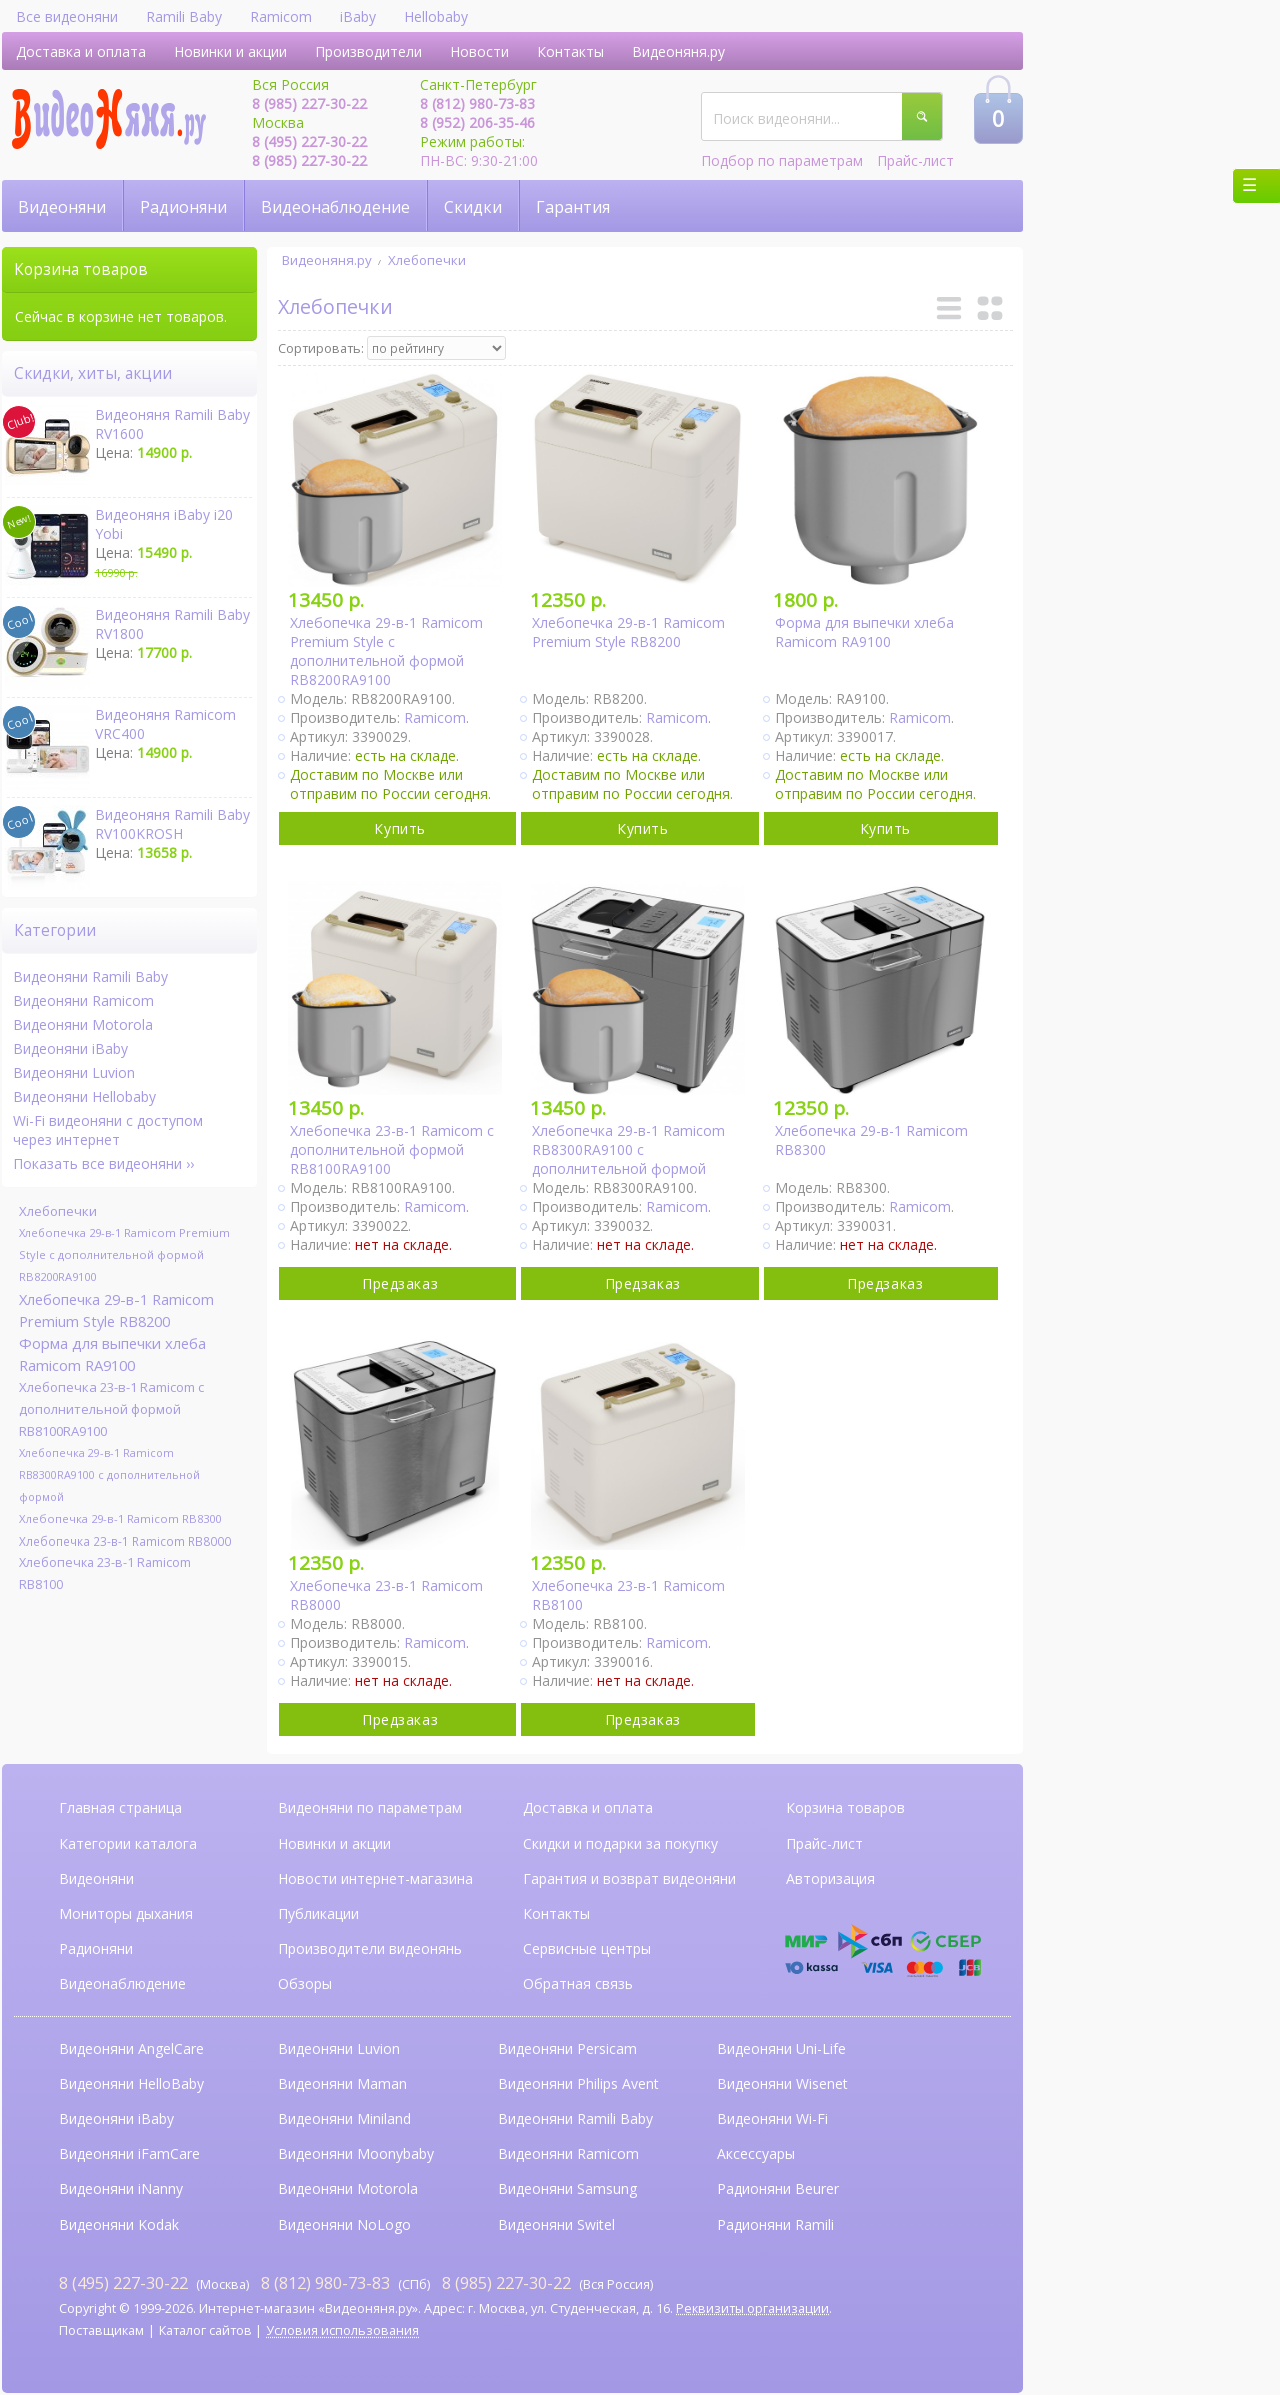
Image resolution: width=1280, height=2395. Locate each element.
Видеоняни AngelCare (131, 2048)
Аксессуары (756, 2153)
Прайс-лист (915, 160)
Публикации (318, 1913)
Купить (399, 828)
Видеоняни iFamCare (129, 2153)
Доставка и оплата (81, 51)
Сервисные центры (587, 1948)
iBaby (358, 16)
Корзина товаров (845, 1807)
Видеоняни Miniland (344, 2118)
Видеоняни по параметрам (370, 1807)
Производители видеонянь (370, 1948)
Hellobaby (436, 16)
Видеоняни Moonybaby (356, 2153)
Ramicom (281, 16)
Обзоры (305, 1983)
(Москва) (154, 2282)
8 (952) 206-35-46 (477, 122)
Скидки (473, 207)
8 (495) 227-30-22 (309, 141)
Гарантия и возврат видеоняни (629, 1878)
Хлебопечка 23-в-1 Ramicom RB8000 (125, 1541)
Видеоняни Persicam (567, 2048)
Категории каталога (128, 1843)
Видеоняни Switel (556, 2224)
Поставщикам (101, 2330)
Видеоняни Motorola (83, 1024)
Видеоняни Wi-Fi (772, 2118)
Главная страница (120, 1807)
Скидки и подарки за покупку (620, 1843)
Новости (479, 51)
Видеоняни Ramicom (83, 1000)
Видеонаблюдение (335, 207)
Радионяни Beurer (778, 2188)
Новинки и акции (230, 51)
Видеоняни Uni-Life (781, 2048)
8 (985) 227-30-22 (309, 103)
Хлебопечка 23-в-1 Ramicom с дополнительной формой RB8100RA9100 (111, 1409)
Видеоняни (62, 207)
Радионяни (183, 207)
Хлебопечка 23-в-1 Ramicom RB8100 (105, 1573)
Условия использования (342, 2330)
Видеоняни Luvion (74, 1072)
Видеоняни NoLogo (344, 2224)
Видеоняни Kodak (119, 2224)
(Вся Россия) (547, 2282)
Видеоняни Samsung (567, 2188)
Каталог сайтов (205, 2330)
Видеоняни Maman (342, 2083)
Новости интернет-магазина (375, 1878)
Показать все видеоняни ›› (103, 1163)
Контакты (570, 51)
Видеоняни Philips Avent (578, 2083)
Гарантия (573, 207)
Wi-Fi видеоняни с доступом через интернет (108, 1130)
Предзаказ (400, 1283)
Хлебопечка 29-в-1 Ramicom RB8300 (120, 1518)
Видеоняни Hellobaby (84, 1096)
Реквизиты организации (752, 2308)
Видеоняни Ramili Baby (90, 976)
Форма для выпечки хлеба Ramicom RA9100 (112, 1354)
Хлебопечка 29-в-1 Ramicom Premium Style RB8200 (116, 1310)
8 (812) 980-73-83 (477, 103)
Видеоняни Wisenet (782, 2083)
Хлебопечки (427, 260)
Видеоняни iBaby (70, 1048)
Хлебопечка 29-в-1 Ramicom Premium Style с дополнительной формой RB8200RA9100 (124, 1254)
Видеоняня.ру (678, 51)
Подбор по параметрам (782, 160)
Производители (368, 51)
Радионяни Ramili (775, 2224)
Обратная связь (578, 1983)
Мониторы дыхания (126, 1913)
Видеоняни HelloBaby (131, 2083)
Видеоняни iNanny (121, 2188)
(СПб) (345, 2282)
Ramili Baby (184, 16)
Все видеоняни (67, 16)
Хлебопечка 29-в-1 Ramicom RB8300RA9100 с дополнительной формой (109, 1474)
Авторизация (830, 1878)
